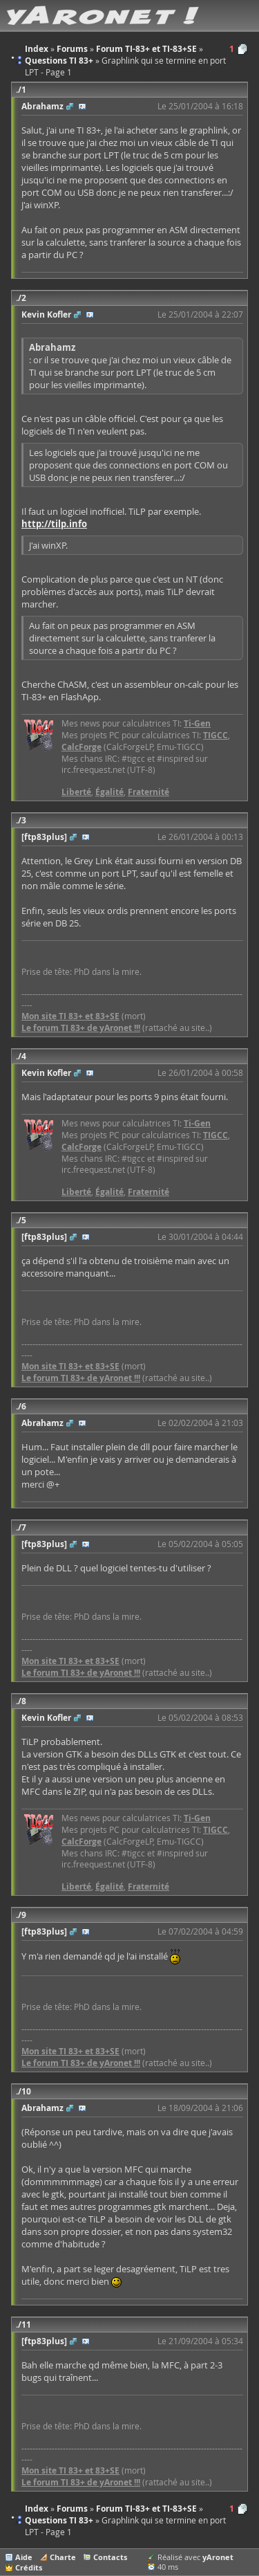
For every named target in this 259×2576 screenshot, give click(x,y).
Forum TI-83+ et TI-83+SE (146, 2508)
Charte (63, 2557)
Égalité (109, 792)
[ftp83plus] (44, 837)
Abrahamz (42, 106)
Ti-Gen (197, 723)
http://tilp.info (54, 524)
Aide (23, 2557)
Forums (72, 2508)
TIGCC (215, 735)
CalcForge (81, 747)
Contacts (110, 2557)
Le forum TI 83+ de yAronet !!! (80, 1028)
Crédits (28, 2567)
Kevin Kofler (46, 314)
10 (26, 2091)
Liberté (76, 792)
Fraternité (148, 792)
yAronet (217, 2557)
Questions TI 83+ (59, 2520)
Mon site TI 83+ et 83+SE (70, 1016)
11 (26, 2324)
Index (36, 2508)
